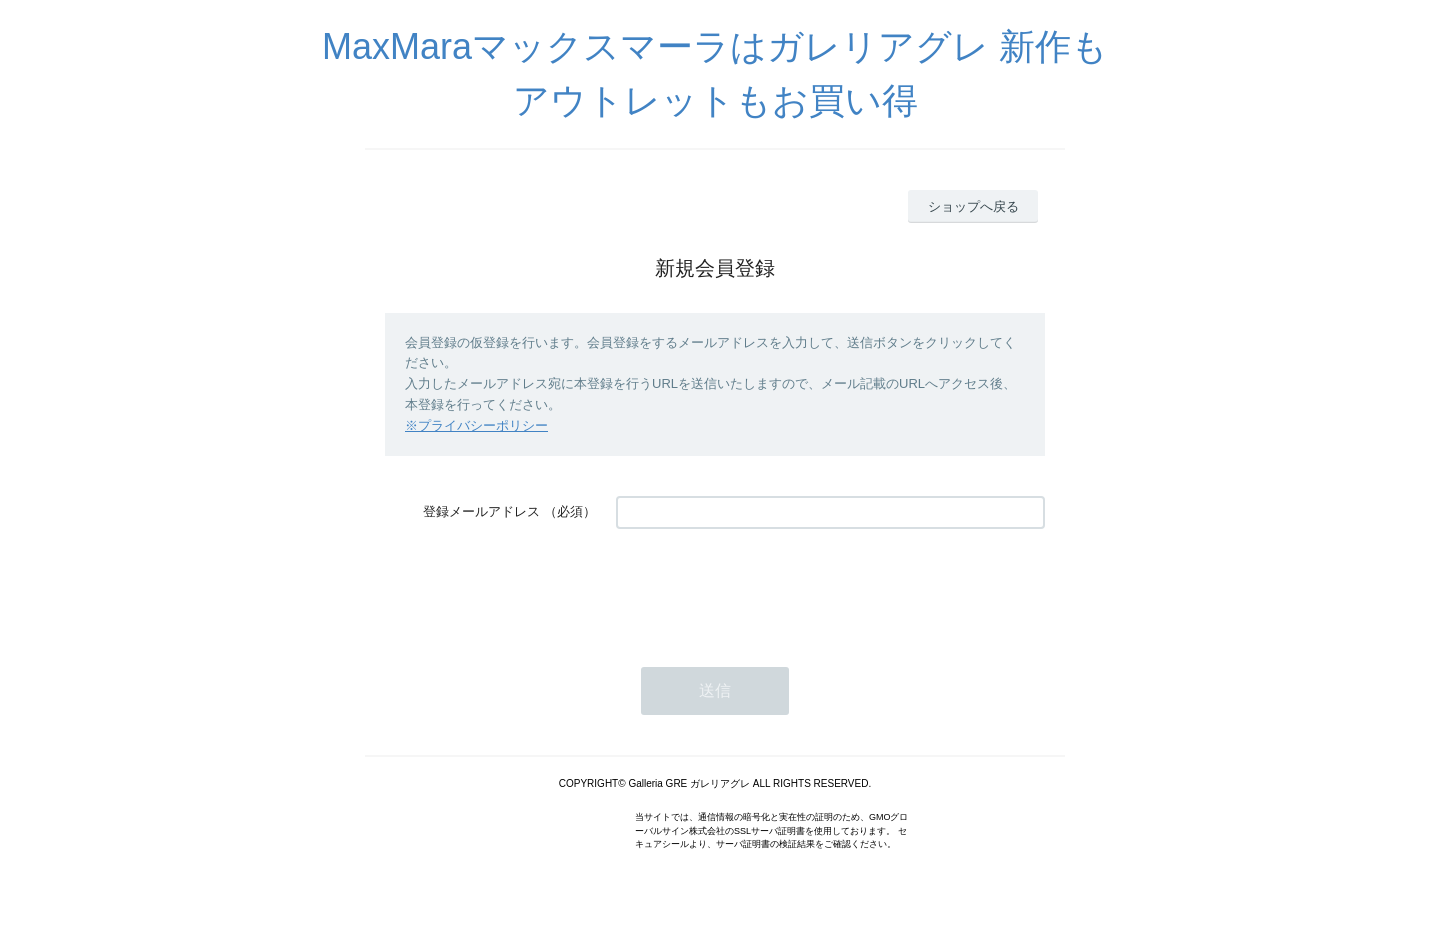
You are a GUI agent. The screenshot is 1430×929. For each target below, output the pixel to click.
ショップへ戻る (973, 206)
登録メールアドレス (481, 511)
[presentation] (768, 588)
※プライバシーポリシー (476, 425)
